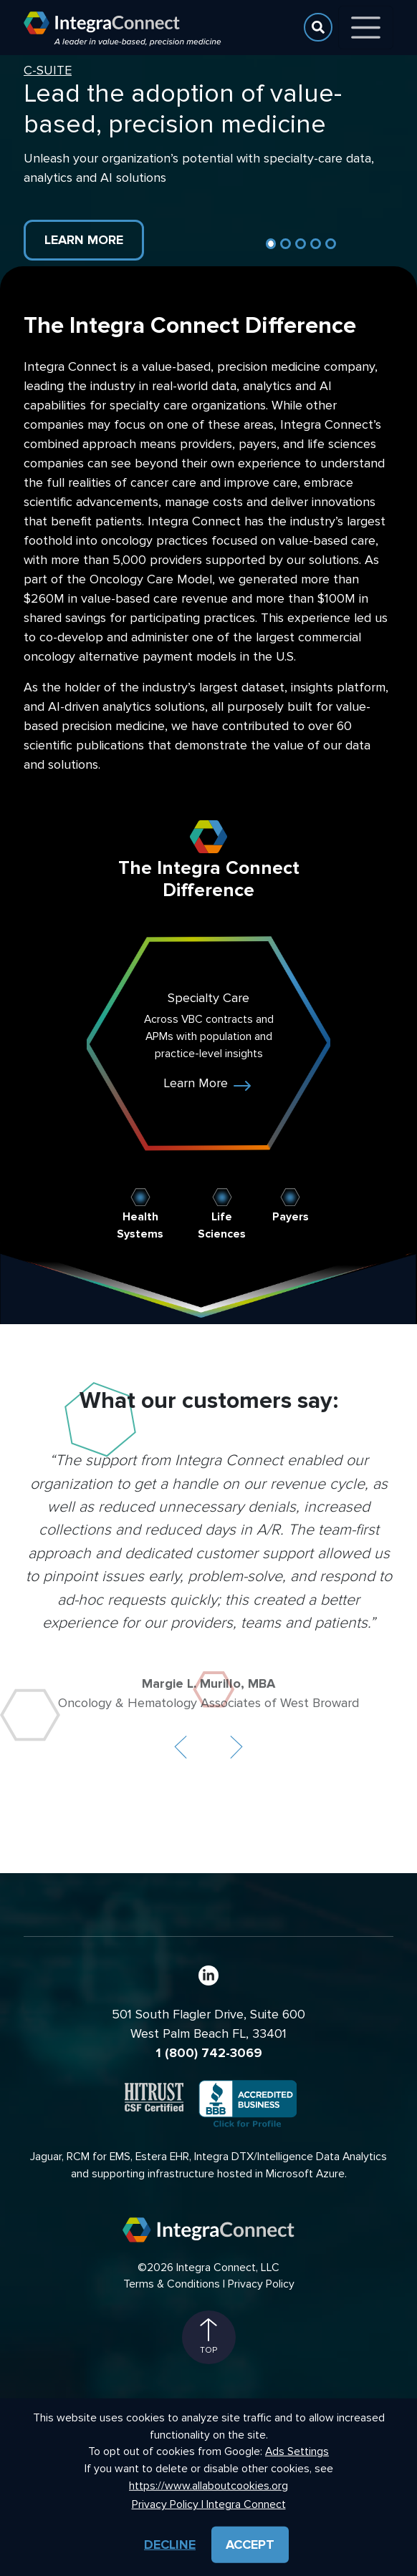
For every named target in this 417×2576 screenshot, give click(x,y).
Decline (170, 2544)
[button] (180, 1747)
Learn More (83, 240)
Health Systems (140, 1225)
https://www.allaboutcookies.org (208, 2485)
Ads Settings (297, 2452)
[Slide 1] (271, 243)
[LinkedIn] (208, 1975)
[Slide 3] (300, 243)
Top (208, 2337)
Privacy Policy (261, 2284)
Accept (250, 2544)
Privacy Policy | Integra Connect (209, 2505)
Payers (290, 1217)
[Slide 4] (315, 243)
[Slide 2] (285, 243)
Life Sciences (222, 1225)
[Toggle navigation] (365, 27)
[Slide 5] (330, 243)
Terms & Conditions (171, 2284)
